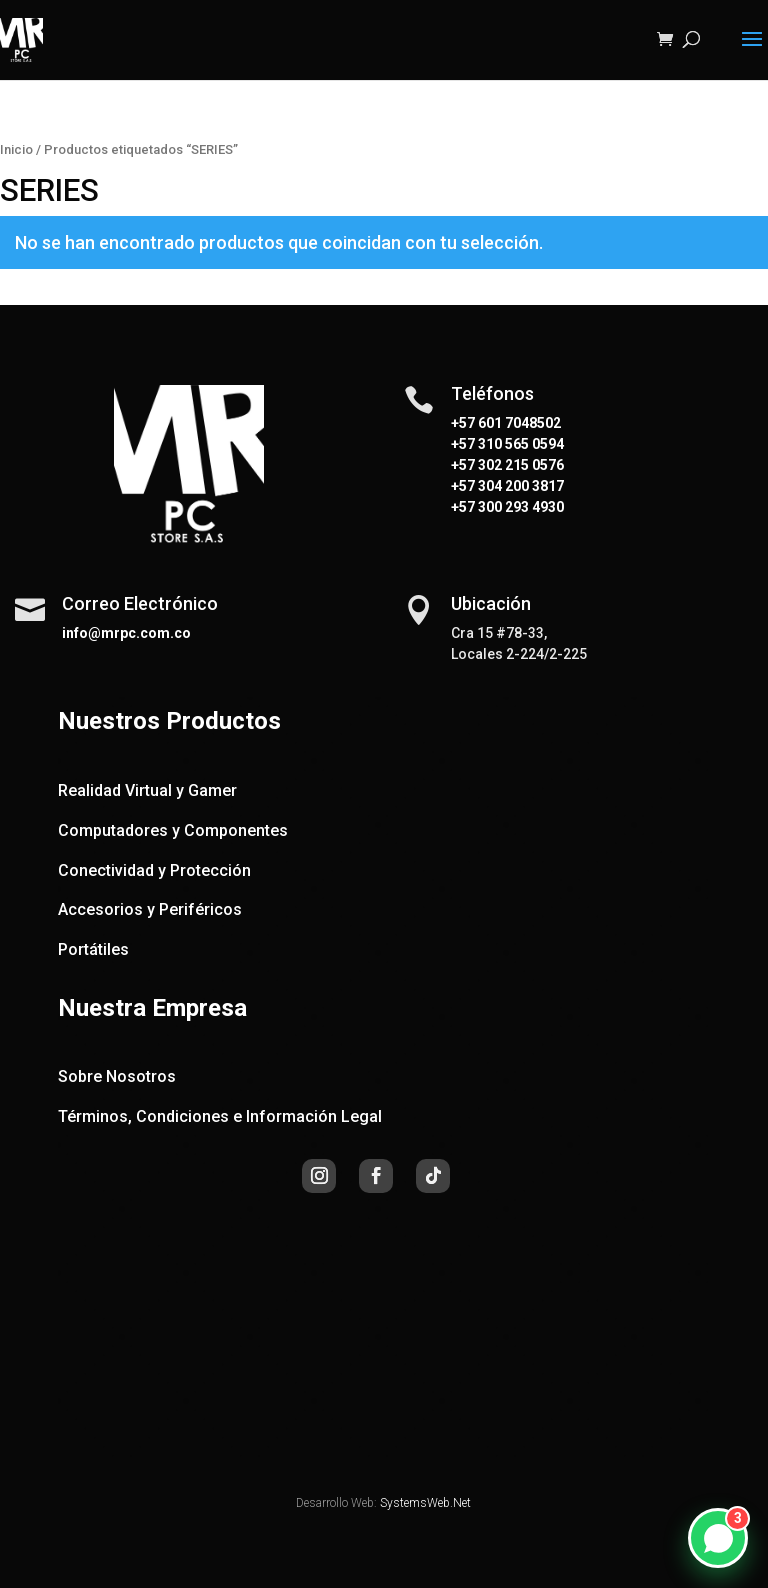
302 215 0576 (519, 465)
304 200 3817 (519, 486)
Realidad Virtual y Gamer (147, 790)
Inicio (16, 149)
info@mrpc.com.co (126, 633)
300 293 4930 (519, 507)
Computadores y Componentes (173, 830)
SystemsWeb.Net (425, 1503)
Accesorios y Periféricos (150, 909)
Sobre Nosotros (117, 1076)
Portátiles (93, 949)
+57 (463, 444)
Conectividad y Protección (154, 870)
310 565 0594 (519, 444)
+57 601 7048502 (506, 423)
